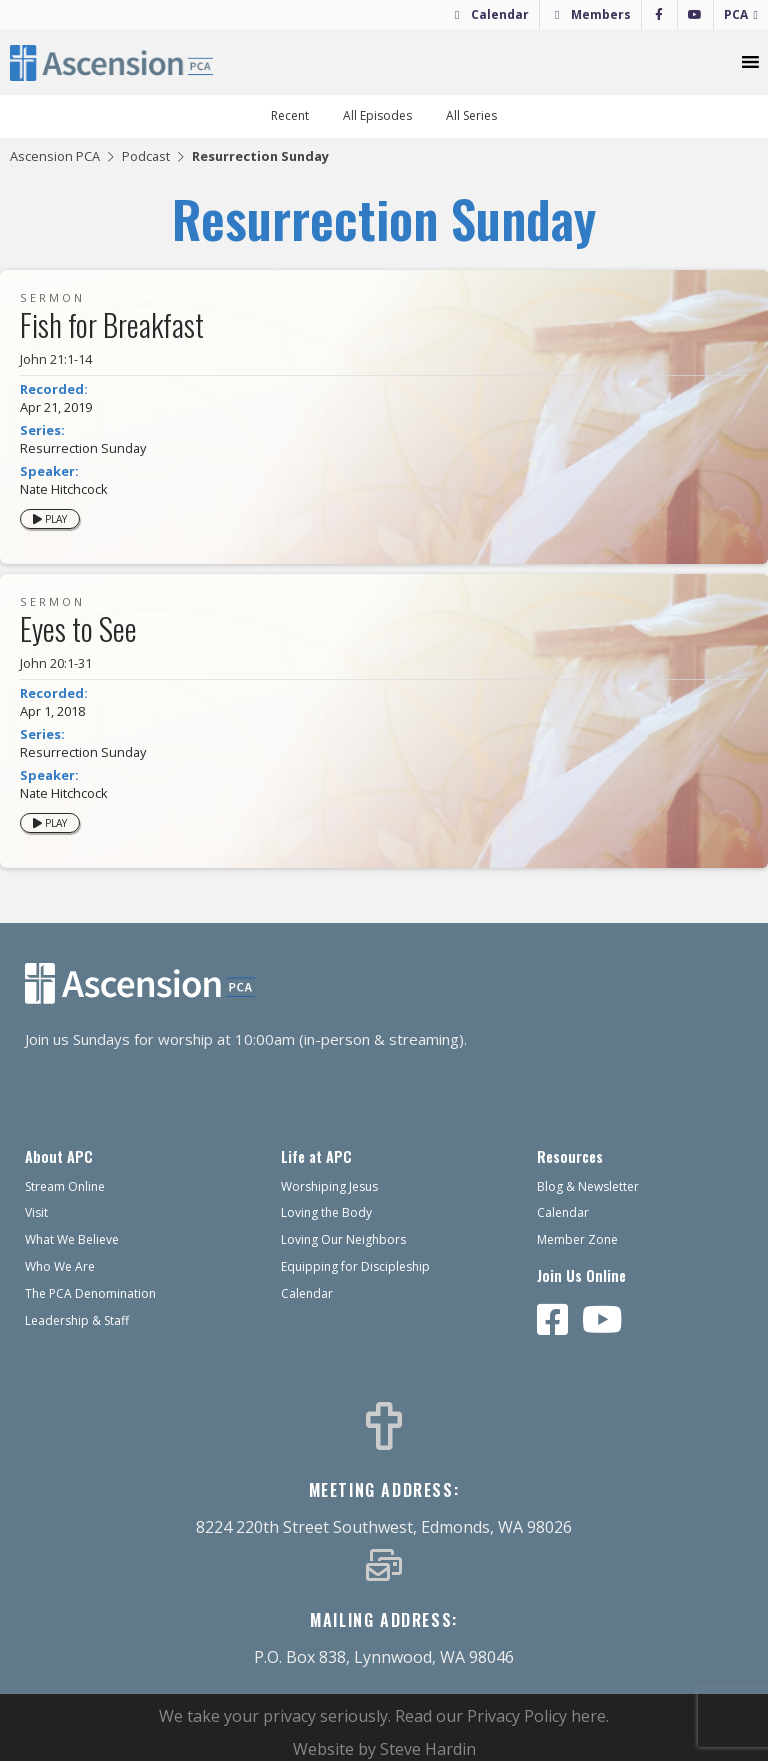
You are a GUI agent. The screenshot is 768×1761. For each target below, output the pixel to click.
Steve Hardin (428, 1749)
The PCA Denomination (90, 1293)
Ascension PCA (55, 156)
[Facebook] (659, 15)
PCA (736, 14)
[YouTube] (695, 15)
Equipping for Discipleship (355, 1266)
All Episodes (377, 115)
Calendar (500, 14)
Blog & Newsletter (588, 1186)
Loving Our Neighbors (343, 1239)
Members (601, 14)
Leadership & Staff (77, 1320)
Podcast (146, 156)
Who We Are (60, 1266)
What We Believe (72, 1239)
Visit (36, 1212)
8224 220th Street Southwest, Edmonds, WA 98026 (384, 1527)
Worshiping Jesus (329, 1186)
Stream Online (65, 1186)
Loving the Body (326, 1212)
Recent (290, 115)
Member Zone (577, 1239)
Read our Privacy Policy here (500, 1716)
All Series (471, 115)
